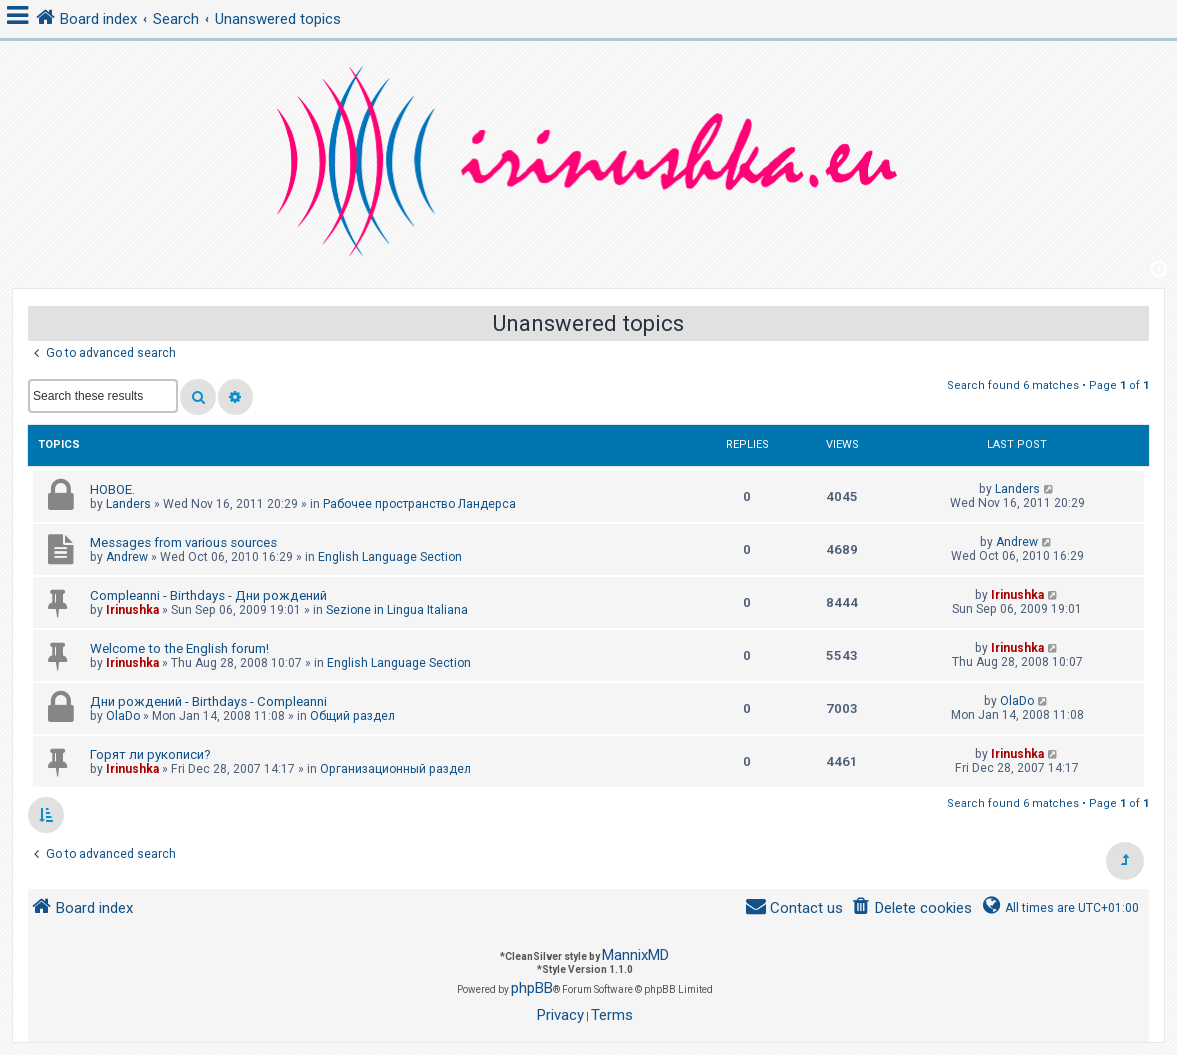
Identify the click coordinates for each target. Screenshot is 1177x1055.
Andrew (127, 557)
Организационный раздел (395, 769)
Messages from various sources (183, 542)
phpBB (532, 988)
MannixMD (635, 955)
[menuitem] (911, 908)
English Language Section (390, 557)
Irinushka (132, 610)
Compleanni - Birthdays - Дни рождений (208, 595)
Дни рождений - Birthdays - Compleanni (208, 701)
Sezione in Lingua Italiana (397, 610)
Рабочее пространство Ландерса (419, 504)
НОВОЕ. (112, 489)
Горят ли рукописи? (150, 754)
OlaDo (123, 716)
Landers (128, 504)
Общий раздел (352, 716)
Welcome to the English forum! (179, 648)
